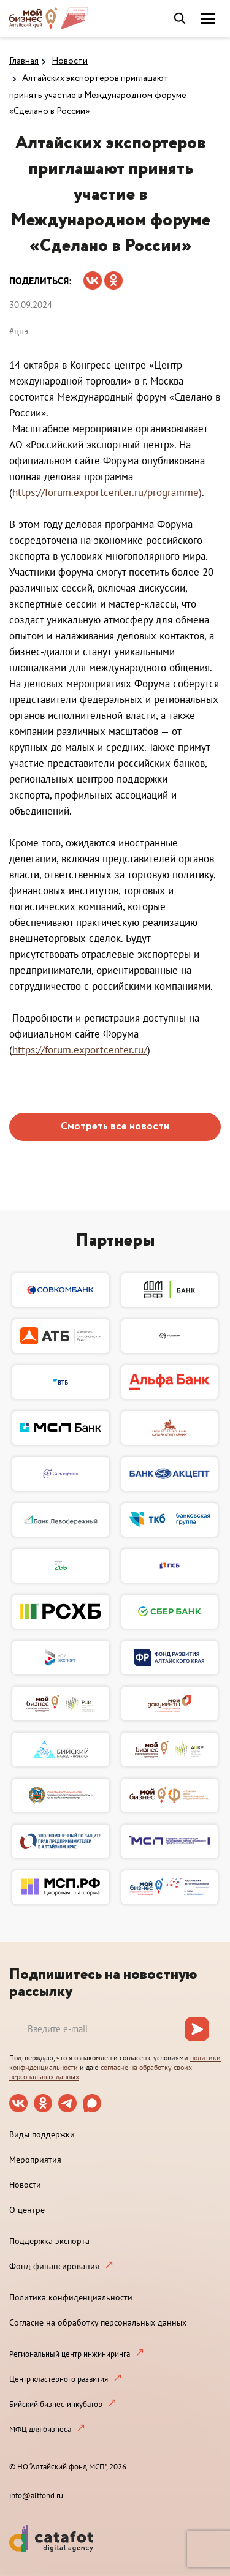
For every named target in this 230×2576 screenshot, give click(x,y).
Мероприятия (35, 2159)
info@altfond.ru (36, 2495)
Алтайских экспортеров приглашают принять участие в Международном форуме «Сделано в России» (97, 95)
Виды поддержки (42, 2134)
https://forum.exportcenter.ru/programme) (107, 492)
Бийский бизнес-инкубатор (55, 2404)
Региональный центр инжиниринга (69, 2354)
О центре (27, 2209)
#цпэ (18, 331)
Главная (24, 61)
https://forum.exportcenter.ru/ (79, 1049)
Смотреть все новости (115, 1126)
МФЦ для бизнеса (40, 2429)
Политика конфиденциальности (70, 2297)
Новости (70, 61)
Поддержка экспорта (49, 2240)
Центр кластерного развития (58, 2379)
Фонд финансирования (54, 2266)
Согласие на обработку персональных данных (97, 2322)
